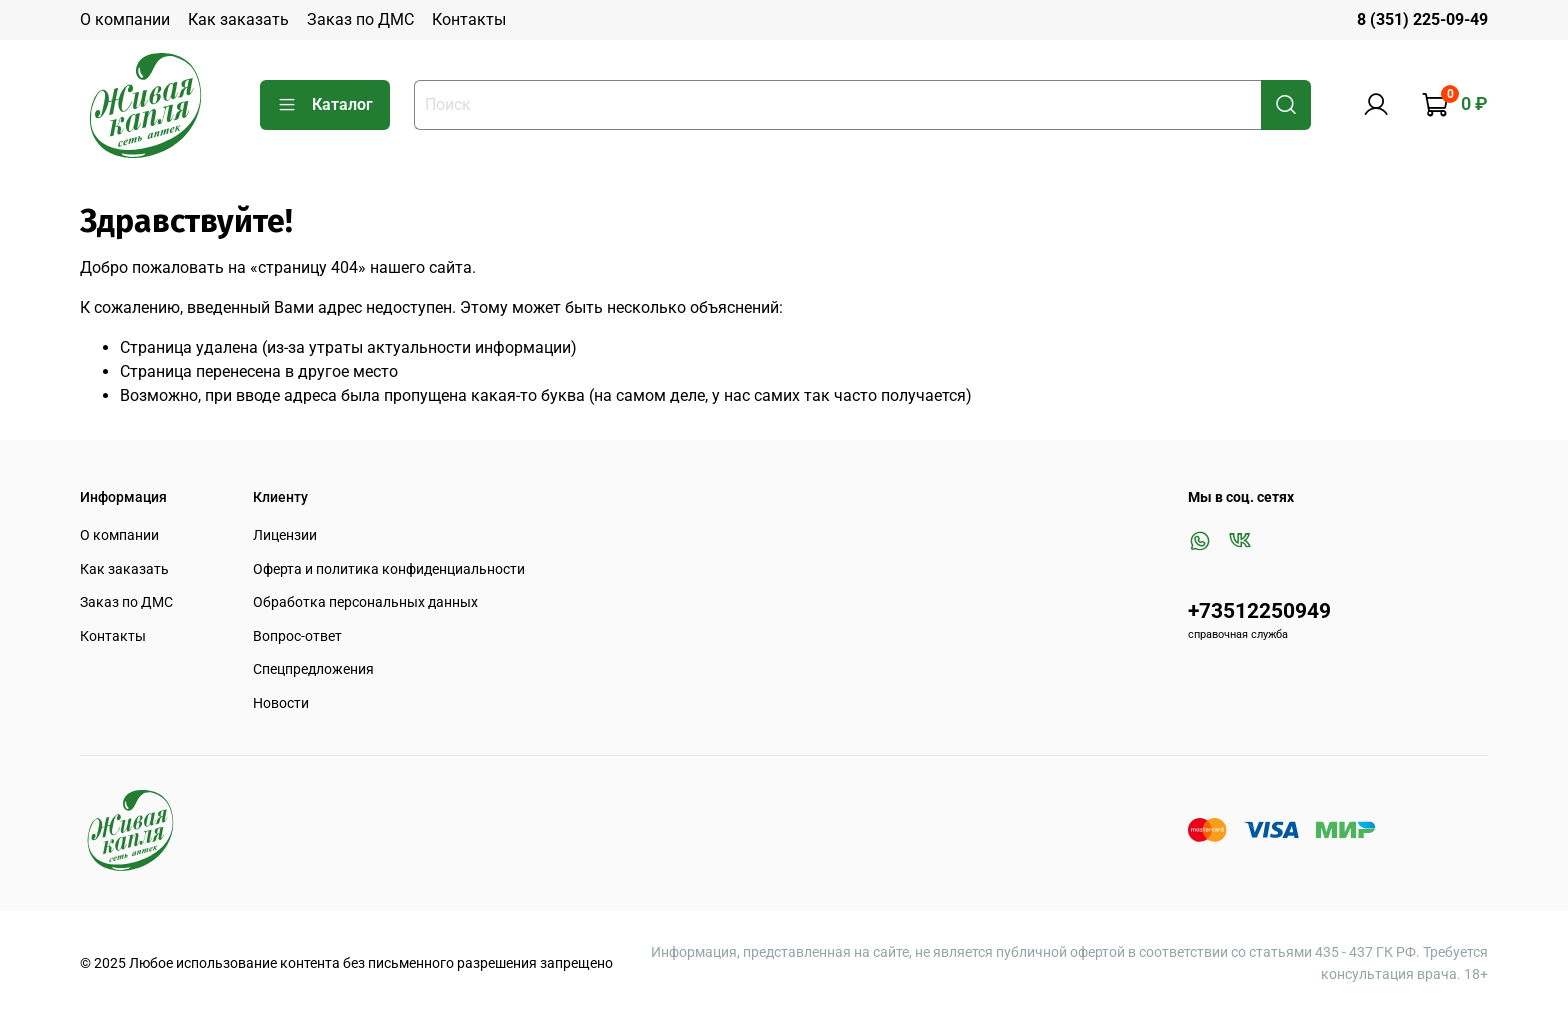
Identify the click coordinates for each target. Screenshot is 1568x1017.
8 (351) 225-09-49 (1422, 19)
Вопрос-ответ (297, 636)
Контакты (469, 19)
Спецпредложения (313, 669)
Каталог (325, 105)
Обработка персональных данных (365, 602)
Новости (281, 703)
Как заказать (238, 19)
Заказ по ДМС (360, 19)
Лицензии (285, 535)
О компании (125, 19)
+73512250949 (1259, 611)
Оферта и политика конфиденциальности (389, 569)
